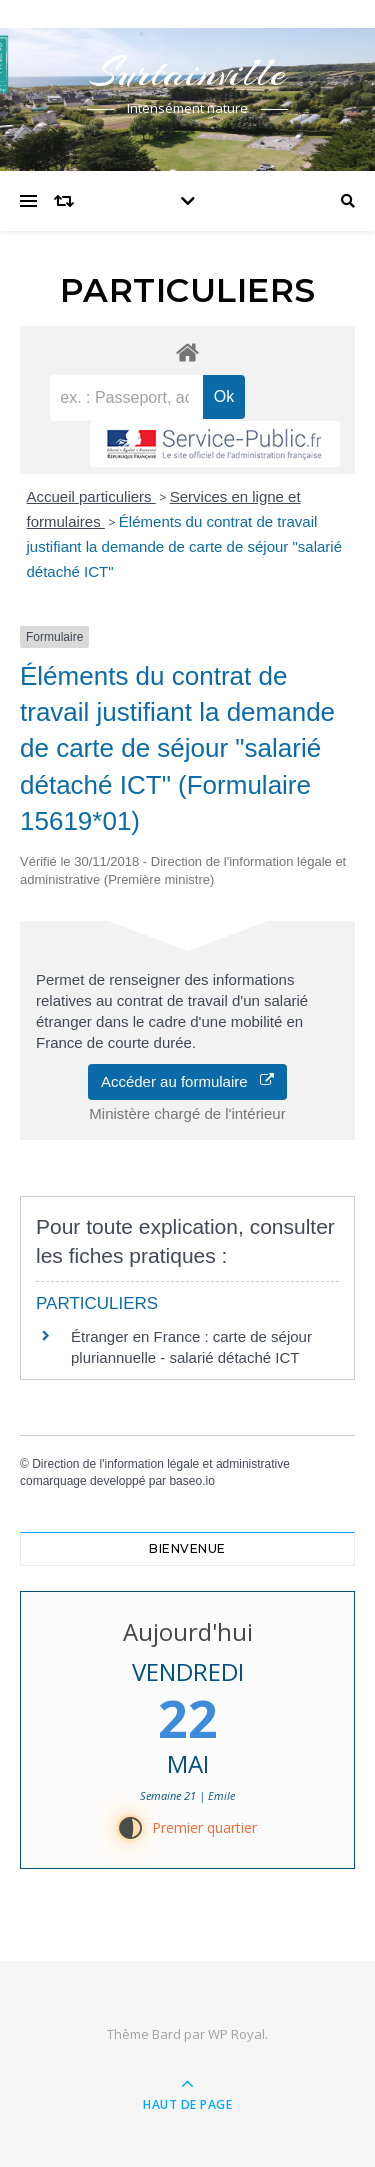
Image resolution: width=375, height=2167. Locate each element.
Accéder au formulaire (187, 1081)
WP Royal (236, 2034)
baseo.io (191, 1481)
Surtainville (188, 72)
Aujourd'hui (188, 1631)
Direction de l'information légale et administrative (161, 1464)
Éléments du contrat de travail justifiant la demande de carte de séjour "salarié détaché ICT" (185, 546)
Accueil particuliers (91, 496)
